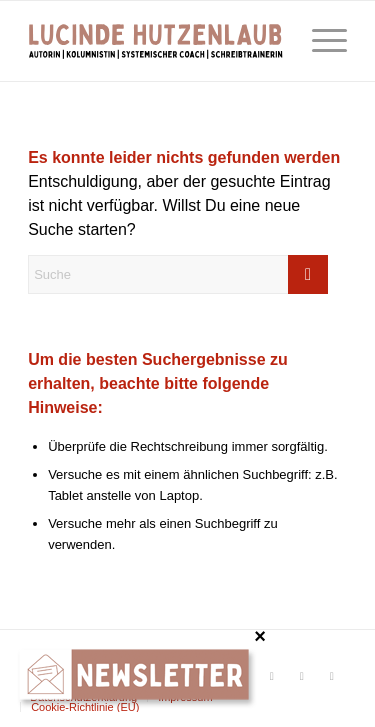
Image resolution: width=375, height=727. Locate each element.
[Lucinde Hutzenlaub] (155, 41)
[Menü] (319, 41)
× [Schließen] (260, 635)
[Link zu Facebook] (272, 676)
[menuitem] (319, 41)
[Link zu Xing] (302, 676)
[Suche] (178, 274)
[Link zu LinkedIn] (332, 676)
